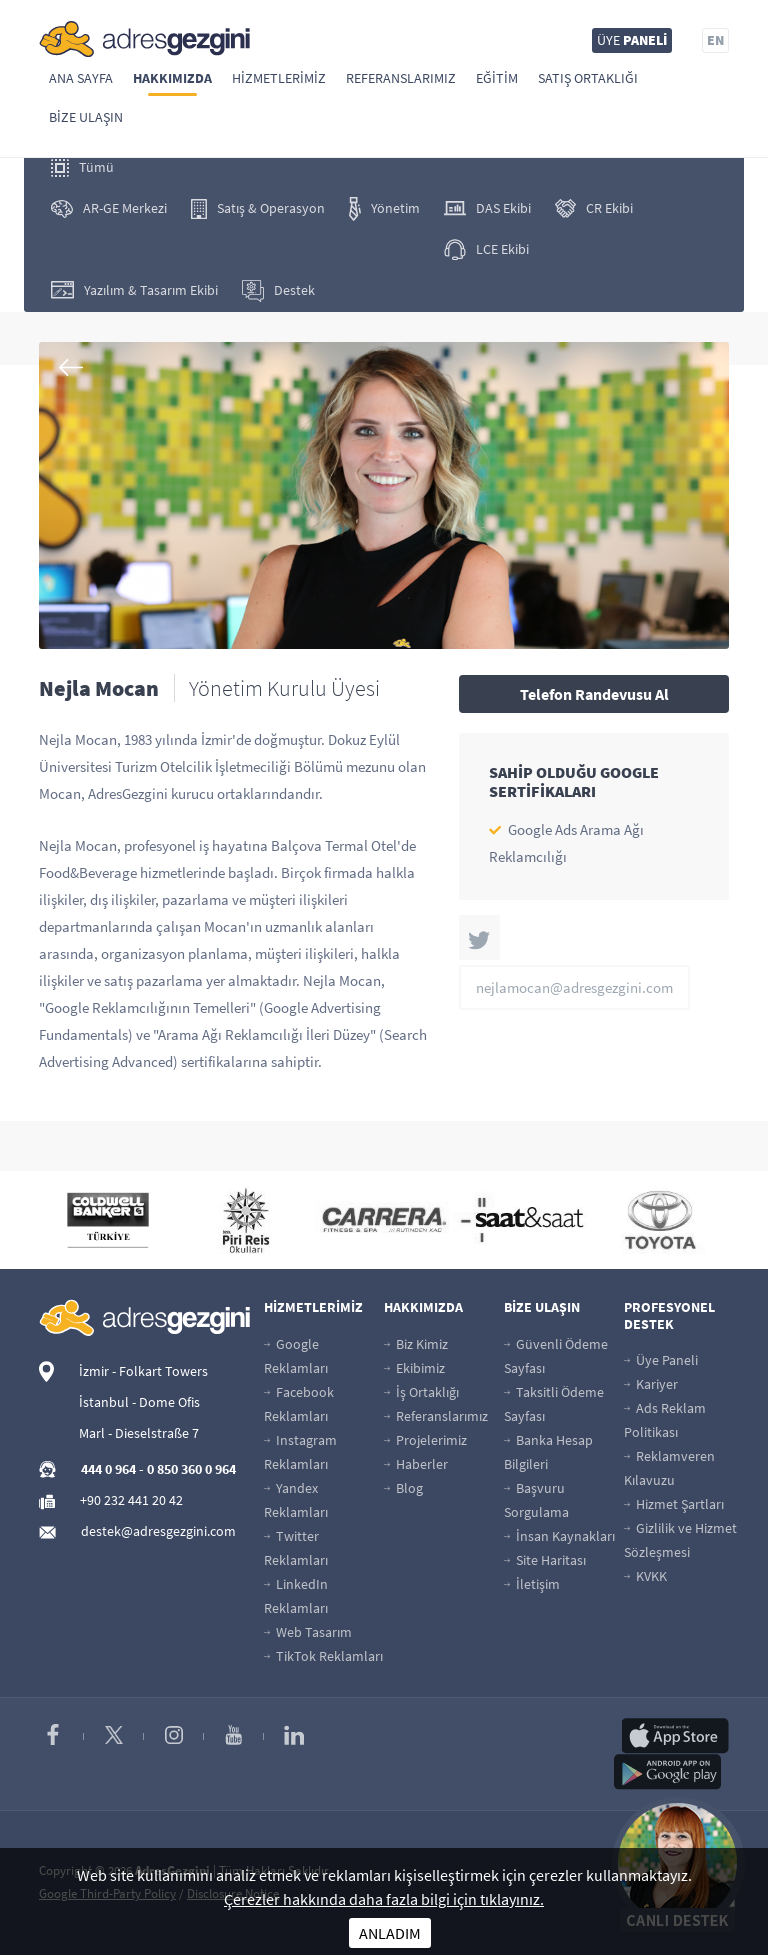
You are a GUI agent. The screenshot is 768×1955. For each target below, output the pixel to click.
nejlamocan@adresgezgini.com (574, 987)
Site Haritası (545, 1560)
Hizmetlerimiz (279, 78)
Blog (403, 1488)
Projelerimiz (425, 1440)
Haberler (416, 1464)
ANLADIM (390, 1933)
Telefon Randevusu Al (594, 694)
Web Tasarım (308, 1632)
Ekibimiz (414, 1368)
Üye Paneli (661, 1360)
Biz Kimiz (416, 1344)
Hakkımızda (172, 78)
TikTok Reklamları (323, 1656)
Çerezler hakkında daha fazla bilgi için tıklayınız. (384, 1899)
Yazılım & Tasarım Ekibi (134, 290)
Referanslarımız (401, 78)
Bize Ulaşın (86, 117)
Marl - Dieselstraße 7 (139, 1433)
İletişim (532, 1584)
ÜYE (632, 40)
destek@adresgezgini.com (158, 1531)
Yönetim (384, 209)
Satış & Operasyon (258, 209)
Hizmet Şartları (674, 1504)
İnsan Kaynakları (559, 1536)
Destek (278, 291)
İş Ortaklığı (421, 1392)
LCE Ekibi (486, 249)
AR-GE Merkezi (109, 208)
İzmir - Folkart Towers (143, 1371)
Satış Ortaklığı (588, 78)
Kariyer (651, 1384)
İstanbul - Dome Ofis (139, 1402)
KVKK (645, 1576)
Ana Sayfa (81, 78)
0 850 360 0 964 (191, 1469)
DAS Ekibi (487, 208)
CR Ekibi (594, 208)
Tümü (82, 167)
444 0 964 (108, 1469)
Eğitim (497, 78)
